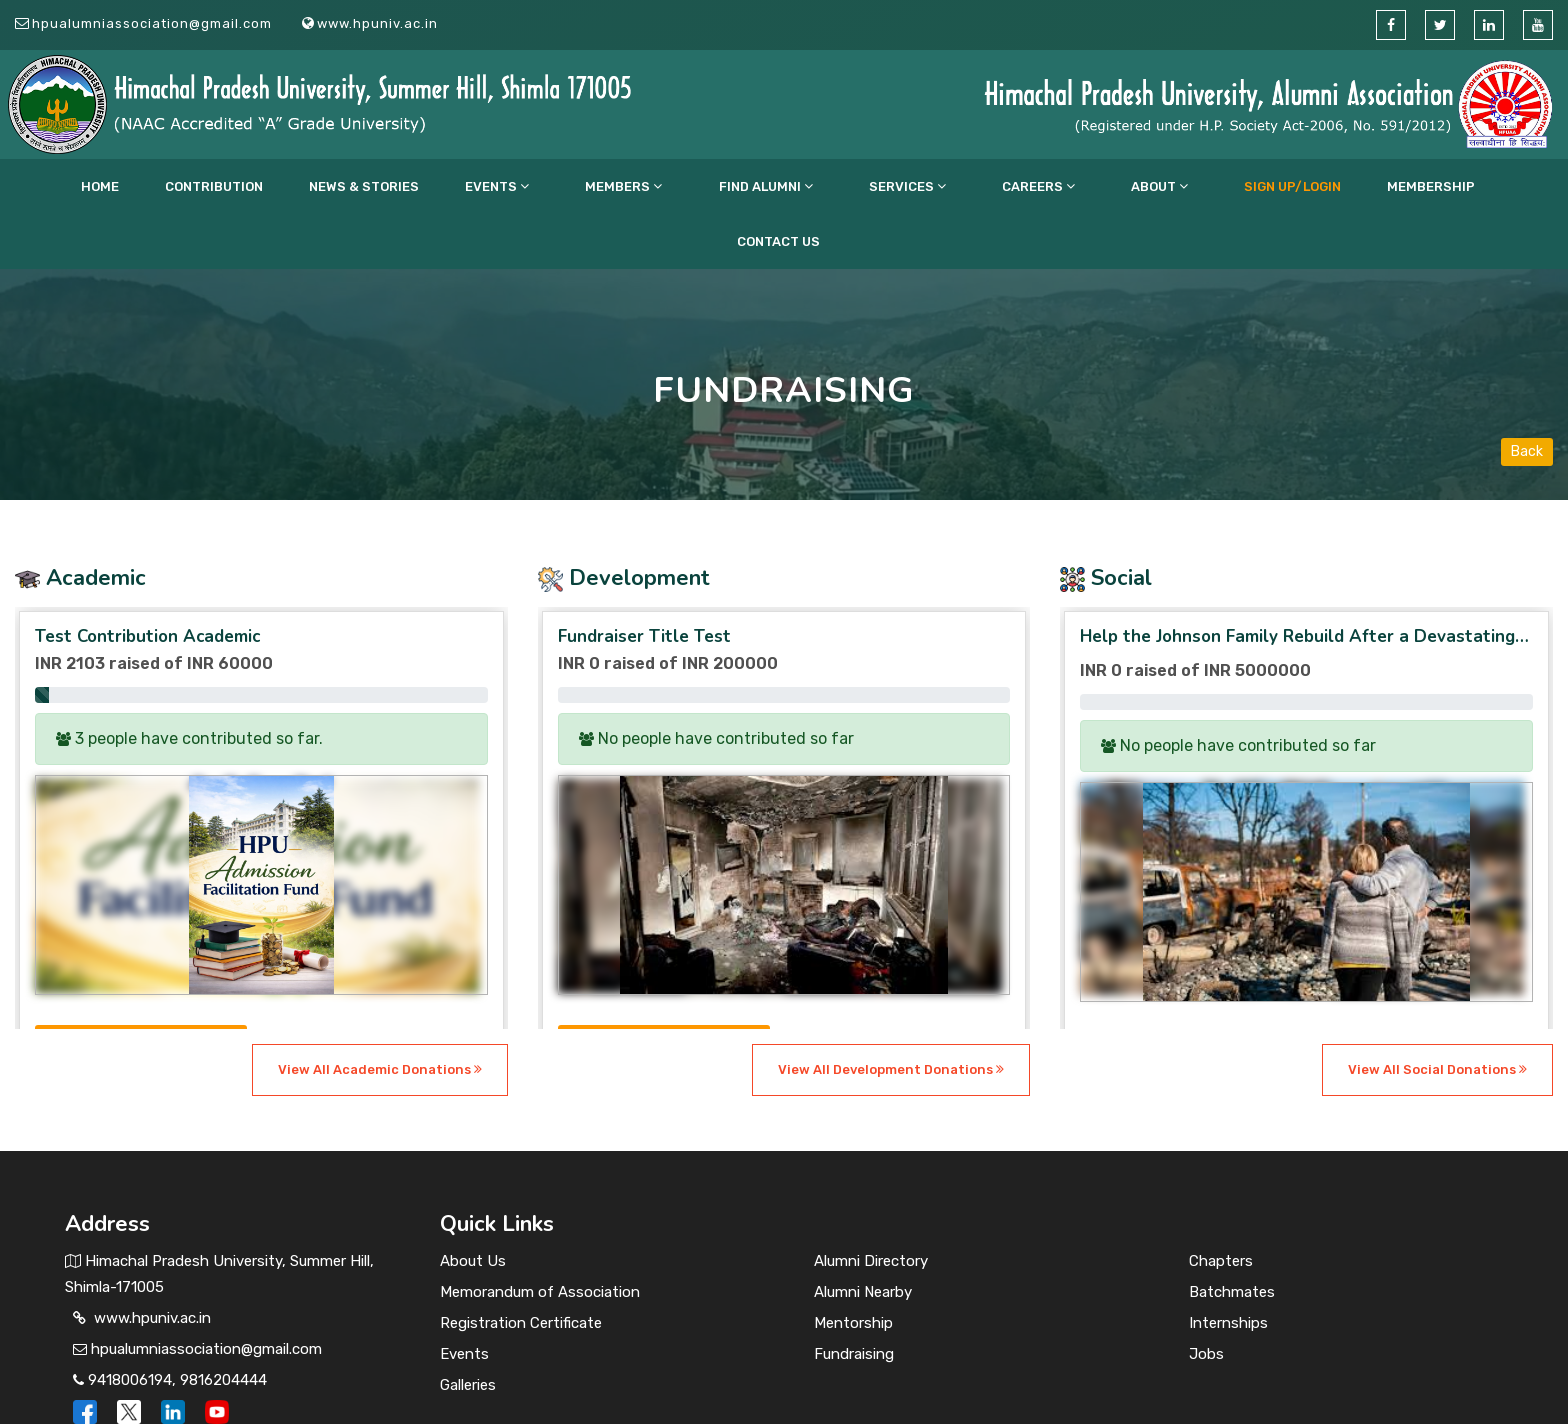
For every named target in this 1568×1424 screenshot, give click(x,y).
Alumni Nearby (863, 1237)
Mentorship (853, 1268)
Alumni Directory (871, 1206)
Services (825, 186)
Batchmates (1232, 1237)
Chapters (1221, 1206)
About (1009, 186)
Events (518, 186)
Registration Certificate (521, 1268)
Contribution (303, 186)
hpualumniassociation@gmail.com (152, 23)
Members (610, 186)
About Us (473, 1206)
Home (223, 186)
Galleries (468, 1330)
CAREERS (922, 186)
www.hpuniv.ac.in (377, 23)
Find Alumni (718, 186)
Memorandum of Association (540, 1237)
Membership (1213, 186)
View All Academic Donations (380, 1014)
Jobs (1206, 1299)
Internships (1228, 1268)
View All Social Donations (1437, 1014)
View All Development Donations (891, 1014)
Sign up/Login (1108, 186)
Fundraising (854, 1299)
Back (1527, 396)
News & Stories (419, 186)
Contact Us (1310, 186)
